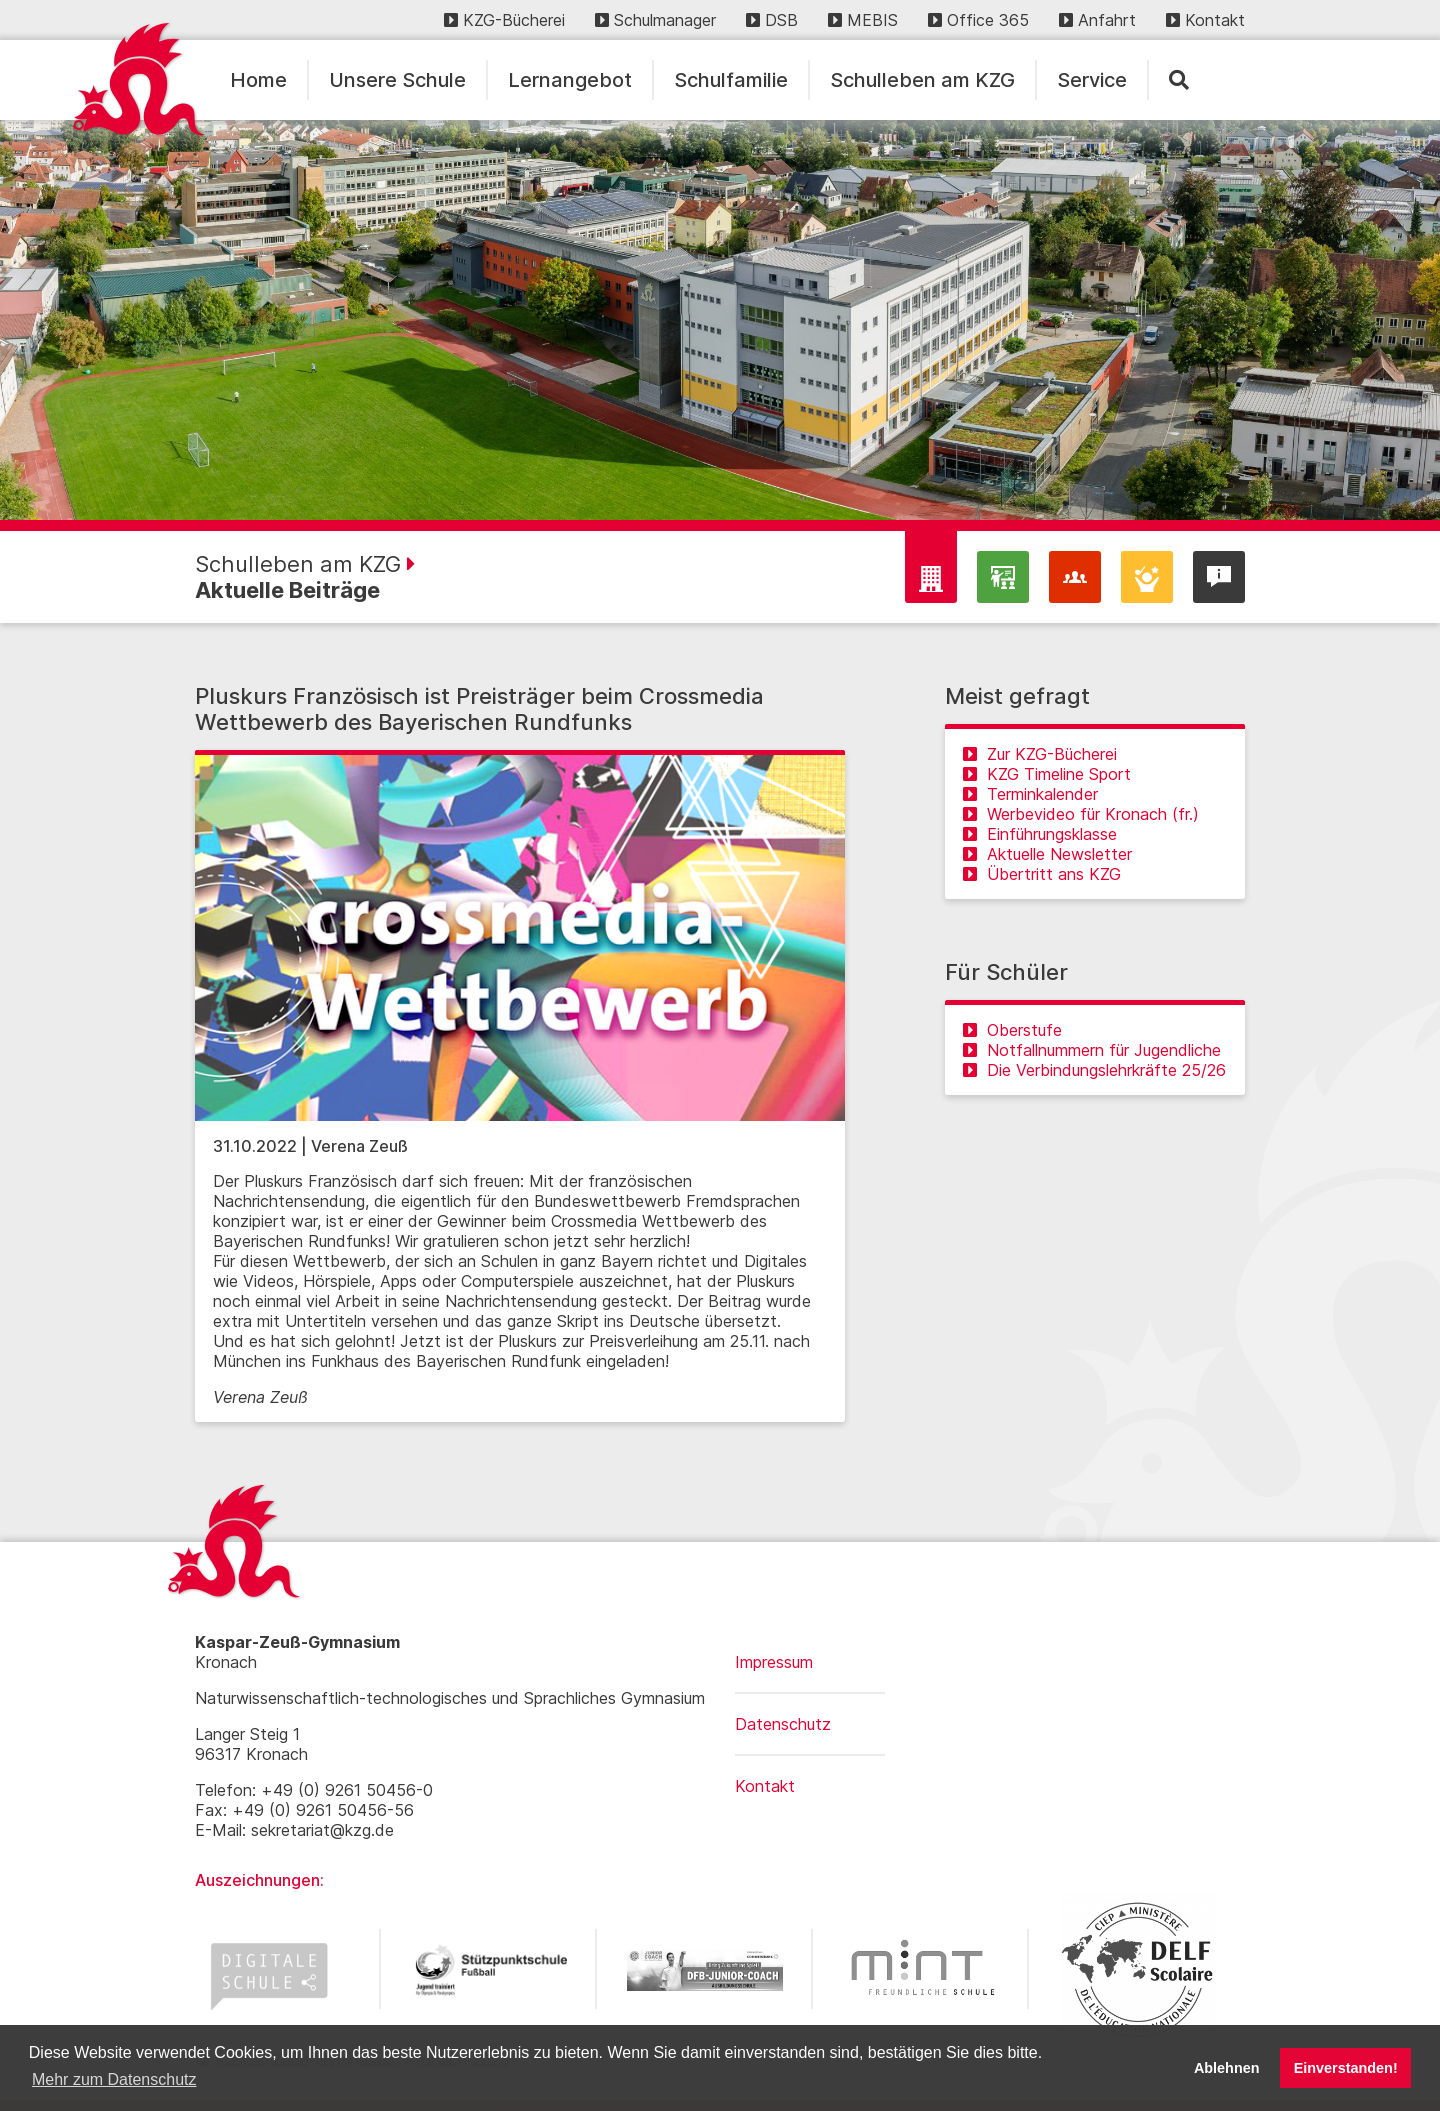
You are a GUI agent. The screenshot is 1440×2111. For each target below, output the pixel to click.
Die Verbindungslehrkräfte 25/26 (1094, 1070)
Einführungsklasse (1040, 834)
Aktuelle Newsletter (1047, 854)
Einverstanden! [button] (1346, 2068)
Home (258, 80)
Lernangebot (570, 80)
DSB (772, 20)
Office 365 (978, 20)
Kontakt (1205, 20)
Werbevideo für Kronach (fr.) (1081, 814)
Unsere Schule (397, 80)
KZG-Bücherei (504, 20)
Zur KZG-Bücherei (1040, 754)
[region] (720, 320)
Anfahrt (1097, 20)
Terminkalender (1030, 794)
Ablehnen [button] (1227, 2068)
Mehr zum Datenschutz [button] (114, 2079)
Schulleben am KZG (922, 80)
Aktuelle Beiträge (287, 590)
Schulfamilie (731, 80)
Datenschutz (783, 1724)
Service (1092, 80)
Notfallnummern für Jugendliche (1092, 1050)
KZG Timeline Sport (1047, 774)
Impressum (774, 1662)
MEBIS (863, 20)
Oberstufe (1012, 1030)
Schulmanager (655, 20)
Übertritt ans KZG (1042, 874)
